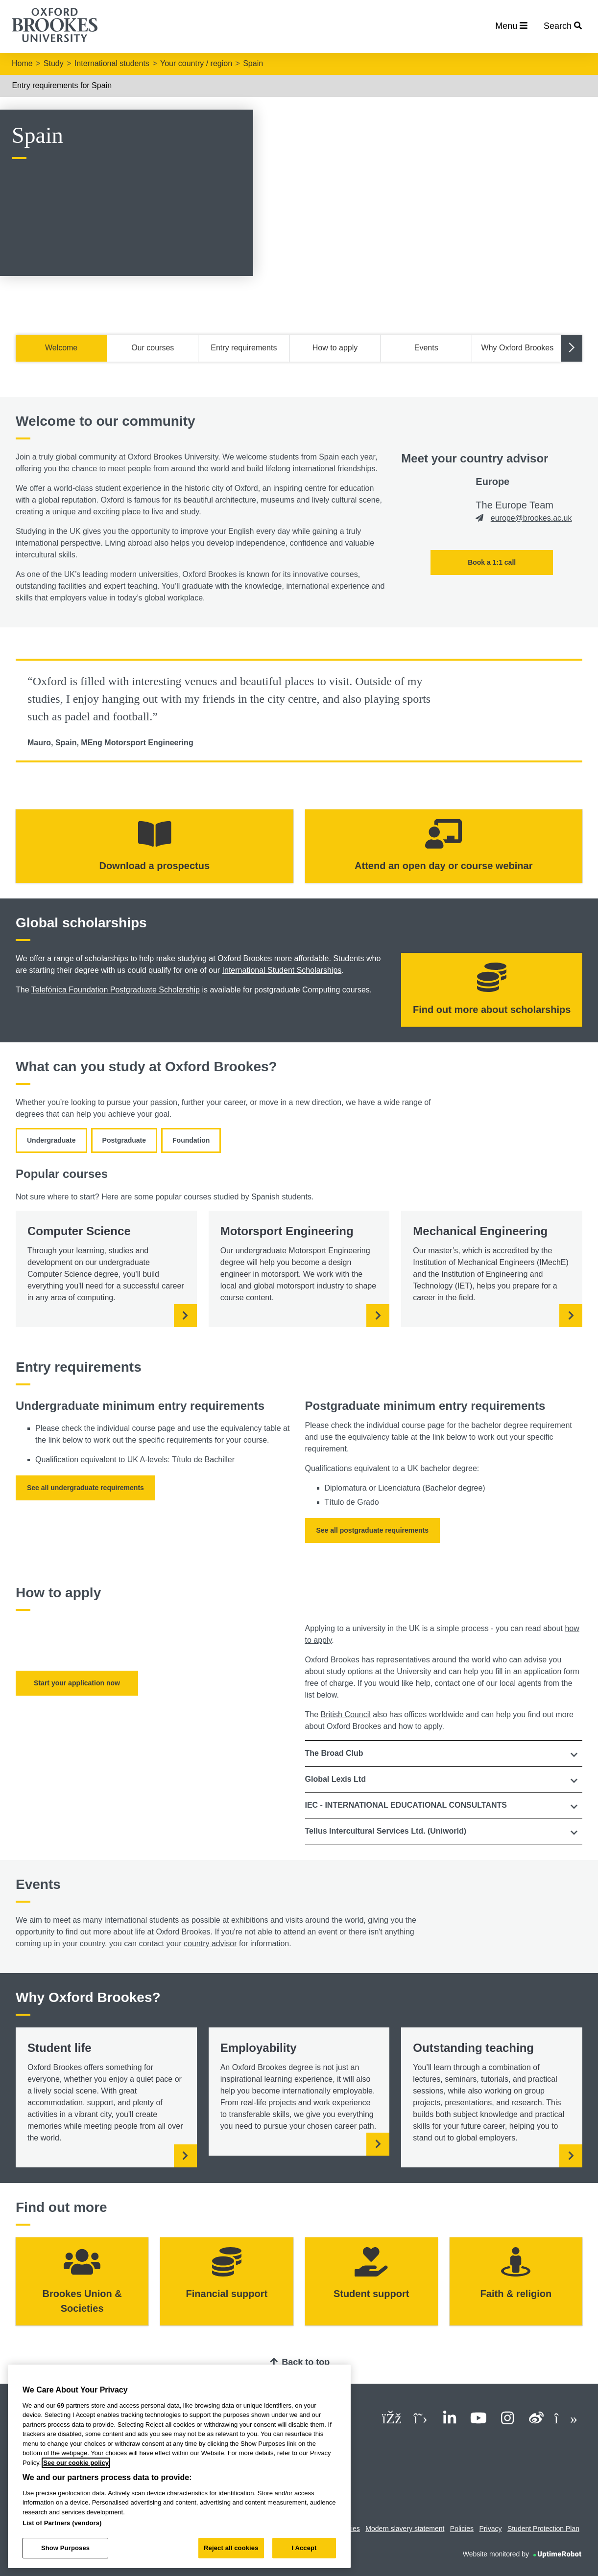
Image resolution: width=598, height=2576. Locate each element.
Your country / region (196, 63)
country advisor (210, 1943)
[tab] (444, 1753)
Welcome (61, 348)
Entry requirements (244, 348)
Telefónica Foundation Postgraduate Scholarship (115, 990)
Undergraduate (51, 1140)
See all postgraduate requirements (372, 1530)
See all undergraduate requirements (85, 1488)
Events (426, 348)
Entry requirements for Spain (62, 85)
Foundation (191, 1140)
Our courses (152, 348)
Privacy (490, 2528)
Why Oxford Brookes (517, 348)
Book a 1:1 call (492, 562)
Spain (253, 63)
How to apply (335, 348)
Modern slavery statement (404, 2528)
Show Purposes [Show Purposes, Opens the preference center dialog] (65, 2548)
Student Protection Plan (543, 2528)
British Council (346, 1714)
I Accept (303, 2548)
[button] (444, 1753)
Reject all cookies (231, 2548)
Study (54, 63)
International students (111, 63)
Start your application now (77, 1683)
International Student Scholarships (282, 970)
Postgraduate (124, 1140)
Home (22, 63)
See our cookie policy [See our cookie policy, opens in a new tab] (76, 2462)
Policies (462, 2528)
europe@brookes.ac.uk (531, 518)
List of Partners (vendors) (62, 2523)
